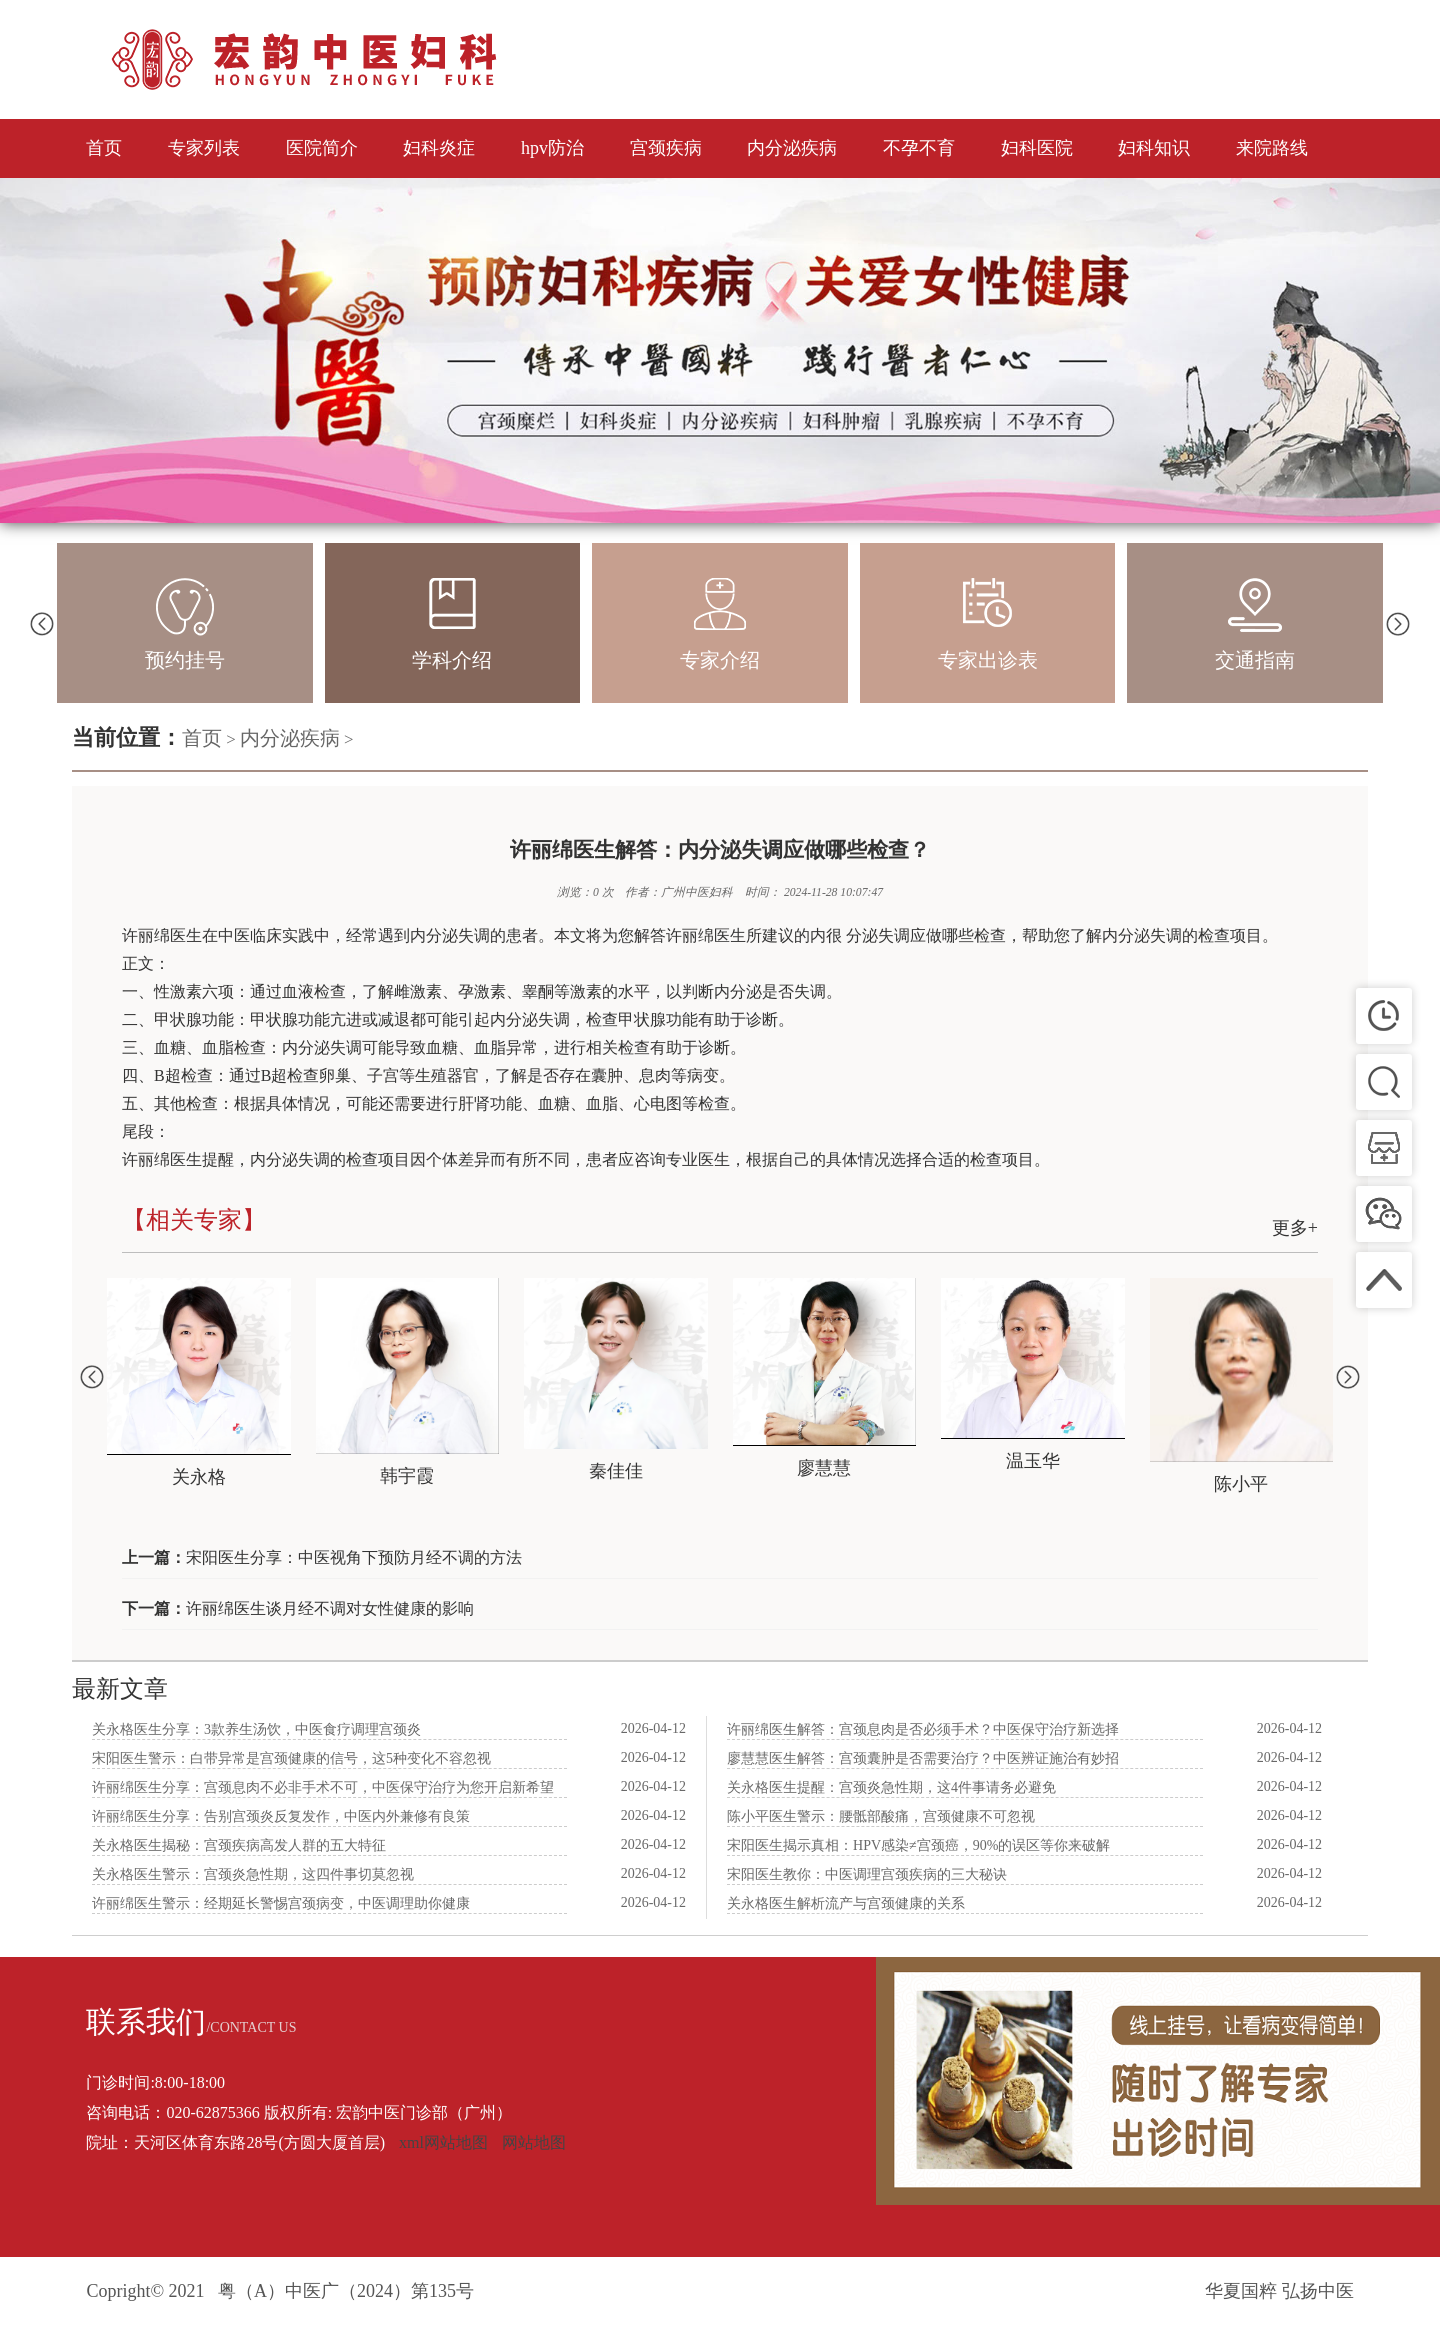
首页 (104, 148)
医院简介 (322, 148)
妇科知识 (1154, 148)
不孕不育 (919, 148)
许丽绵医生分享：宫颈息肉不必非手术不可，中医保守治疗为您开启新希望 (323, 1787)
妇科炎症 (439, 148)
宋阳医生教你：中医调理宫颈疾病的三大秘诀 (867, 1874)
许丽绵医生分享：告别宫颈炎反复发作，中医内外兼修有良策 (281, 1816)
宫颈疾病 (666, 148)
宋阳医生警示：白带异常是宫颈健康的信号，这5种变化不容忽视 (291, 1758)
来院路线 (1272, 148)
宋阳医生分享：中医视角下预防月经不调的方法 (354, 1557)
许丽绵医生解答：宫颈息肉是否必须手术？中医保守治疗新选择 (923, 1729)
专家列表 (204, 148)
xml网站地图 (443, 2142)
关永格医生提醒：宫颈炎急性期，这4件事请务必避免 (891, 1787)
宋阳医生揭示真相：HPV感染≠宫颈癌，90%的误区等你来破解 (918, 1845)
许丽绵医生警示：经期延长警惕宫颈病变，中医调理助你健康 (281, 1903)
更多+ (1295, 1228)
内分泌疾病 (792, 148)
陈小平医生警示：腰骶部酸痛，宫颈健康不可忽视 (881, 1816)
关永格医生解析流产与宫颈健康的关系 (846, 1903)
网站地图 (534, 2142)
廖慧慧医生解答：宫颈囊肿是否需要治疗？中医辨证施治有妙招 (923, 1758)
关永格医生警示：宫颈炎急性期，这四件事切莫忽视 (253, 1874)
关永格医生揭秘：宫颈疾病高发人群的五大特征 (239, 1845)
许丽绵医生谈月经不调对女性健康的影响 (330, 1608)
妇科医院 (1037, 148)
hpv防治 (552, 148)
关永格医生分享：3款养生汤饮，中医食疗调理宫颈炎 (256, 1729)
